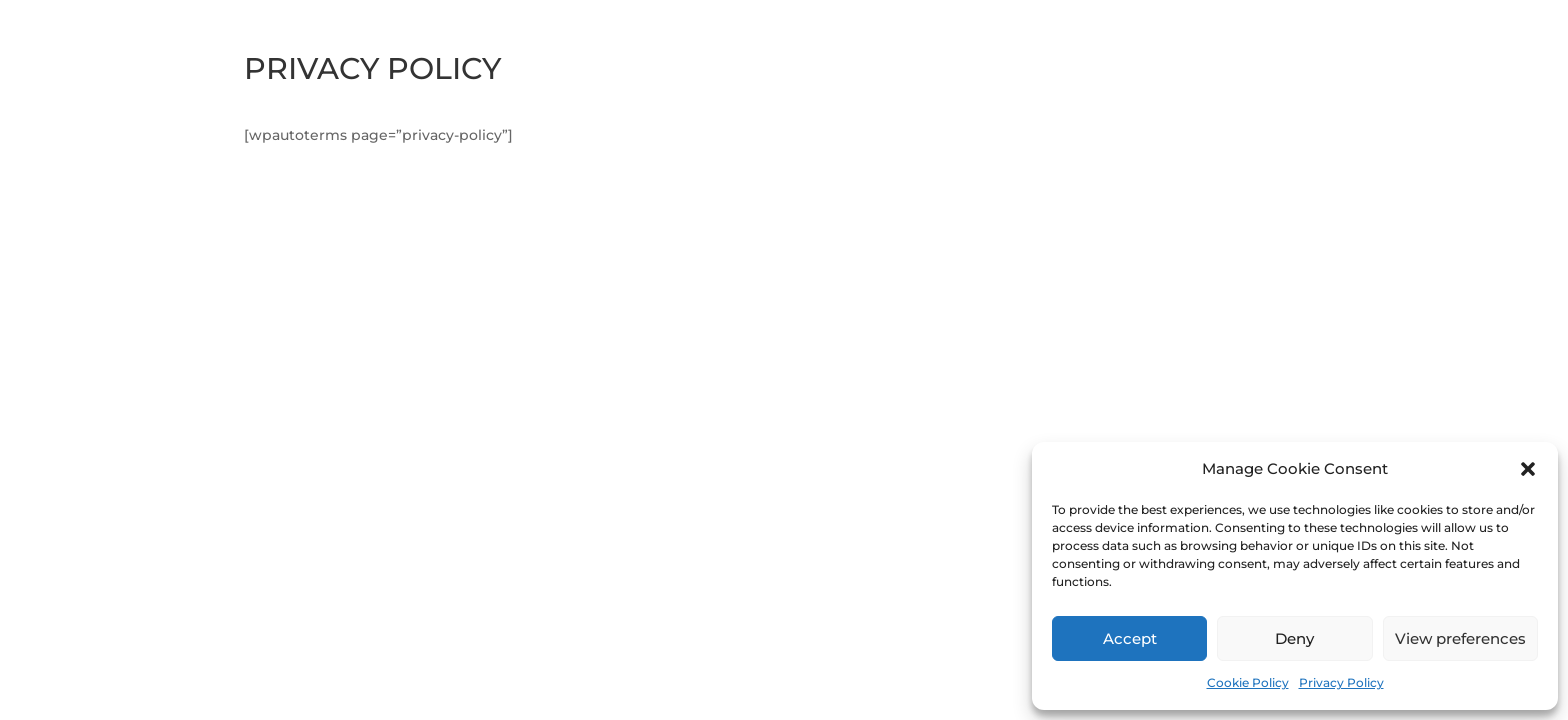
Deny (1294, 638)
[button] (1528, 469)
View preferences (1460, 638)
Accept (1130, 638)
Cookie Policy (1248, 682)
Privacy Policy (1341, 682)
